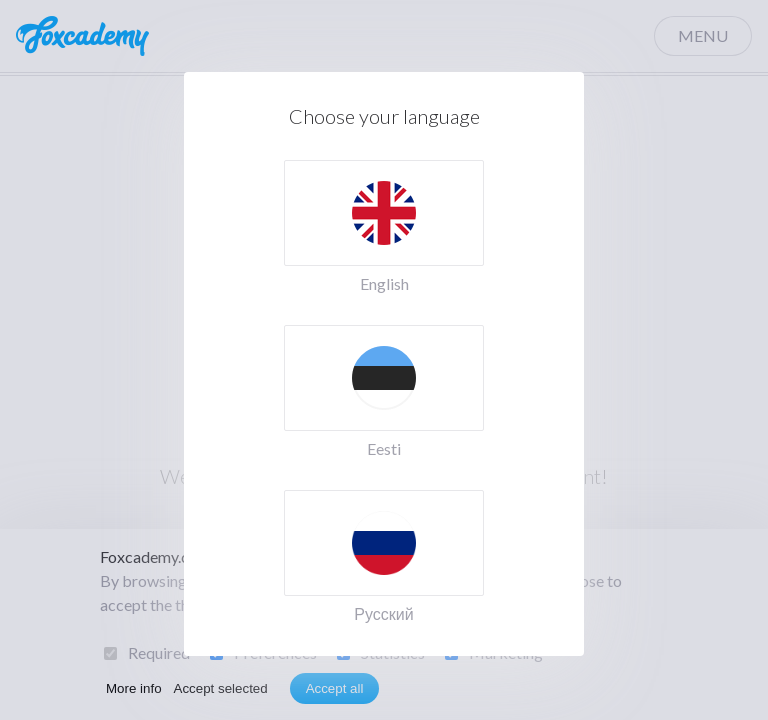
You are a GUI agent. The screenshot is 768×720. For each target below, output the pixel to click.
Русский (383, 613)
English (384, 283)
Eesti (384, 448)
